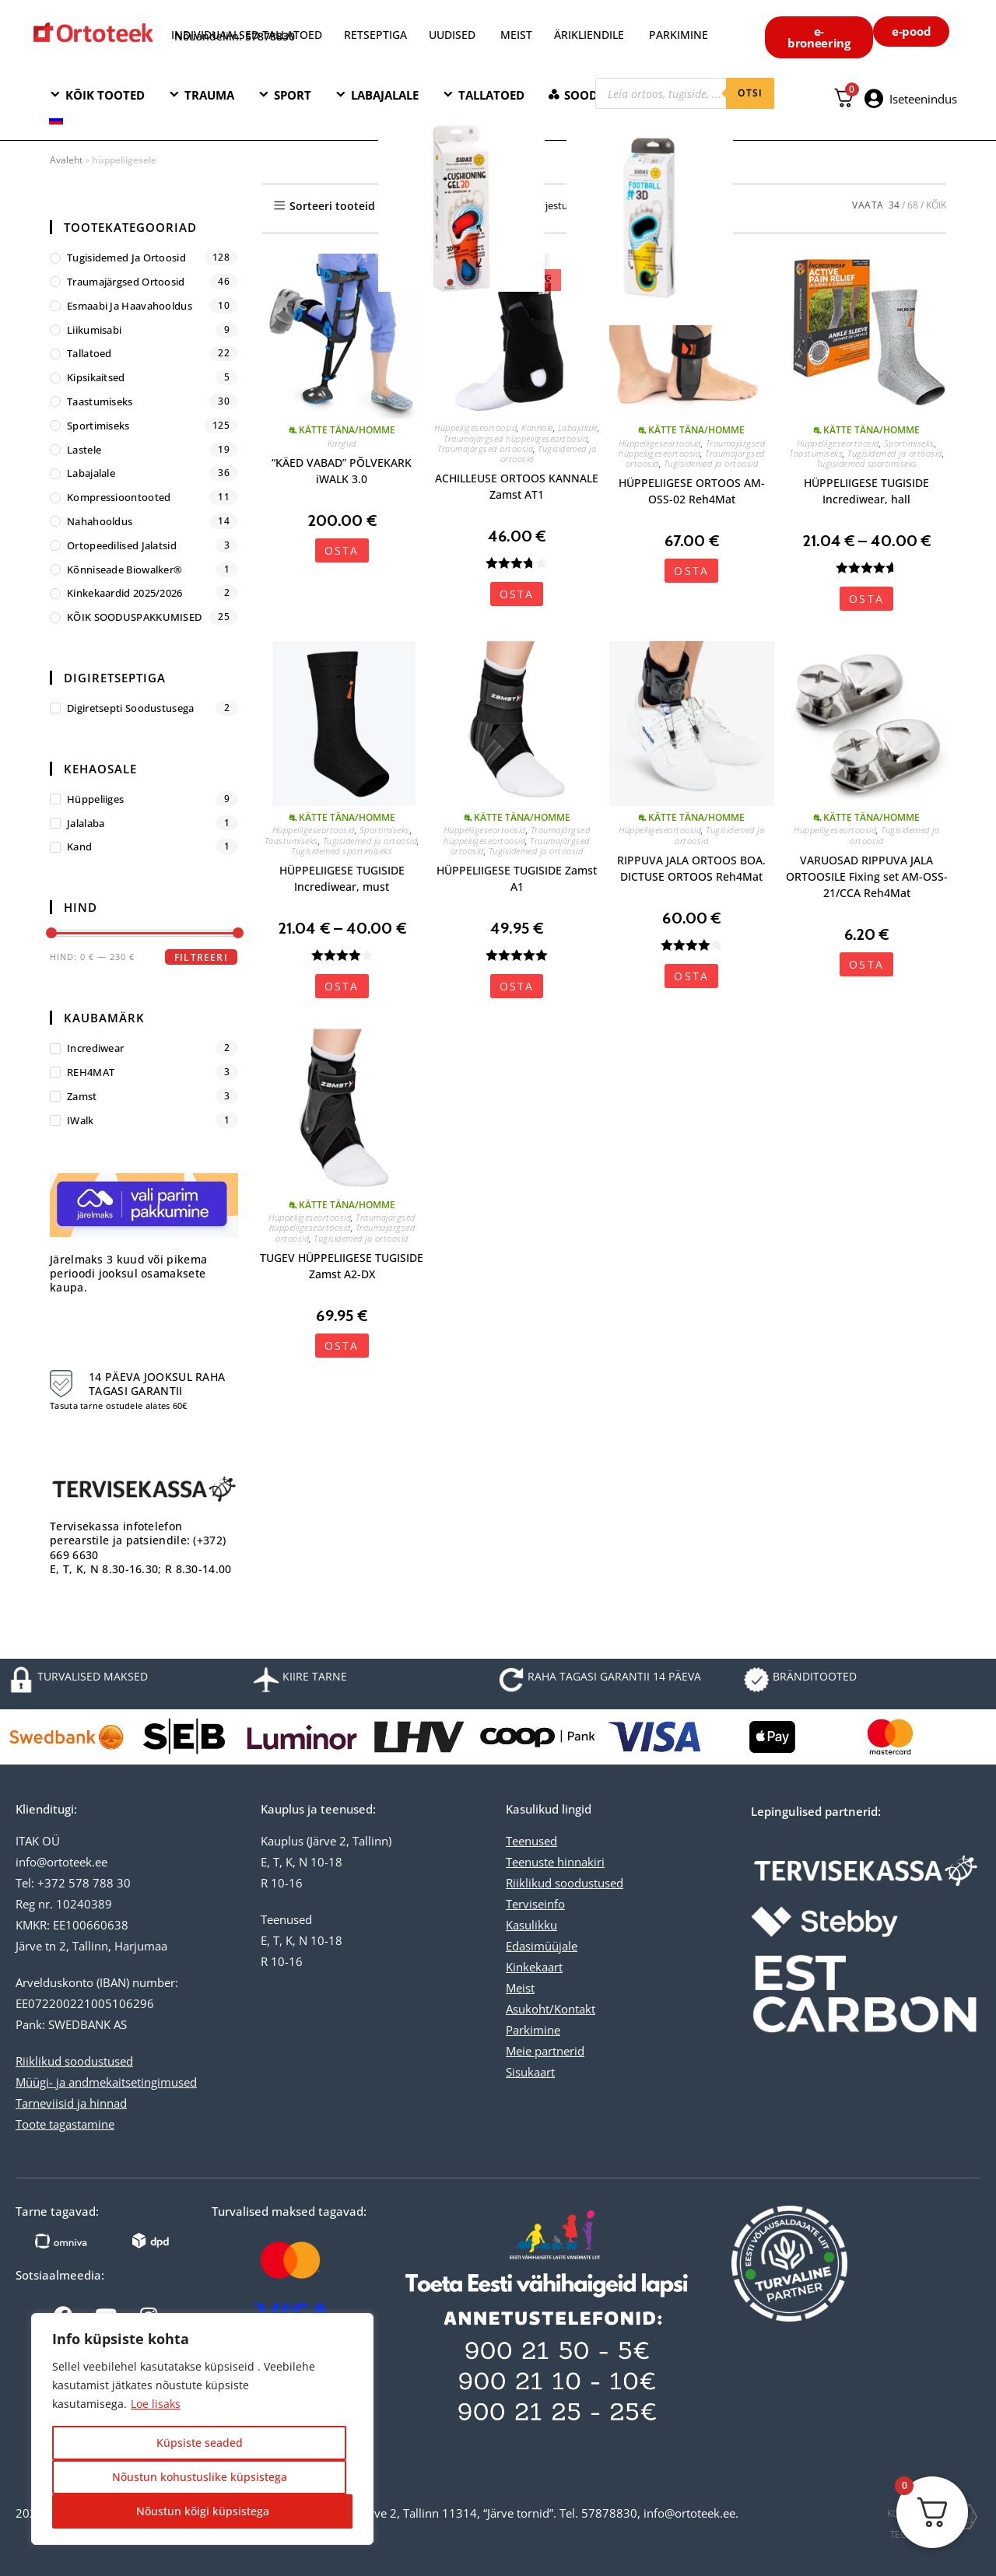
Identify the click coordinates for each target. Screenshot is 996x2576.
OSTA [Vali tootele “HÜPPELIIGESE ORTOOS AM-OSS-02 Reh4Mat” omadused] (691, 570)
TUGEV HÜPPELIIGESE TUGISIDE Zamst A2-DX (341, 1265)
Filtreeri (201, 957)
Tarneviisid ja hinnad (71, 2103)
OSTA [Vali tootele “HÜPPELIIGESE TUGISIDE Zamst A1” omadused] (517, 986)
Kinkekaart (534, 1967)
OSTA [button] (341, 550)
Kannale (537, 427)
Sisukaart (530, 2072)
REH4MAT (90, 1072)
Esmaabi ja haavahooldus (129, 306)
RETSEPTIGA (377, 34)
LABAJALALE (385, 95)
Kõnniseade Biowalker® (124, 570)
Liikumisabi (94, 330)
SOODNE (588, 95)
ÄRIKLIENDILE (589, 34)
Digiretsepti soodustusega (131, 708)
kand (79, 846)
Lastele (84, 450)
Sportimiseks (909, 443)
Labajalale (578, 427)
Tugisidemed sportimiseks (866, 463)
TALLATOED (491, 95)
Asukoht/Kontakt (550, 2009)
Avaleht (66, 159)
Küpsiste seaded (199, 2442)
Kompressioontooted (118, 497)
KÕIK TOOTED (105, 95)
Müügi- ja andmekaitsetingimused (106, 2082)
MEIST (516, 34)
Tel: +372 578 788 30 (73, 1883)
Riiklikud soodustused (74, 2061)
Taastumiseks (816, 453)
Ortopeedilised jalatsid (122, 545)
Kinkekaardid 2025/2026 (125, 593)
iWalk (80, 1120)
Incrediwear (95, 1048)
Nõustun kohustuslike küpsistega (199, 2476)
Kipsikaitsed (96, 377)
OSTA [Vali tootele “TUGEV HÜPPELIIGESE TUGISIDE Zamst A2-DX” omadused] (341, 1345)
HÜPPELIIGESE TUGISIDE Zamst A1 (517, 878)
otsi (750, 93)
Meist (520, 1988)
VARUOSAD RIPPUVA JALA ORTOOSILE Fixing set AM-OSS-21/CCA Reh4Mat (867, 876)
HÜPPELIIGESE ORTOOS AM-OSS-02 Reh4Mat (692, 490)
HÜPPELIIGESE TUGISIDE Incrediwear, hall (866, 490)
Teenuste (530, 1862)
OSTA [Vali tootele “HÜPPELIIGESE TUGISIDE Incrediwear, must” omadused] (341, 986)
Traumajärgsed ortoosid (485, 448)
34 (894, 205)
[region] (202, 2429)
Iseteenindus (923, 99)
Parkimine (533, 2030)
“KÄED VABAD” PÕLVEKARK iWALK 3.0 (342, 470)
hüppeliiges (95, 799)
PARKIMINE (678, 34)
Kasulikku (531, 1925)
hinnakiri (579, 1862)
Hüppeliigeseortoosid (475, 427)
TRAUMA (209, 95)
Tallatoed (89, 353)
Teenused (531, 1841)
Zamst (82, 1096)
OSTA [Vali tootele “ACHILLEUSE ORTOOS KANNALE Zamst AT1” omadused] (517, 594)
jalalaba (85, 823)
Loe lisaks (156, 2403)
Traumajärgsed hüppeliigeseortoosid (515, 438)
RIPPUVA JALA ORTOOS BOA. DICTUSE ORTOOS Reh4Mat (691, 868)
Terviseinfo (535, 1904)
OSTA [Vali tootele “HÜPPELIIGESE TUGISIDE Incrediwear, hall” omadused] (866, 598)
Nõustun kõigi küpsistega (202, 2511)
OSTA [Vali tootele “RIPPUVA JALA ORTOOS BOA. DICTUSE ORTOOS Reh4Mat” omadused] (691, 976)
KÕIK (936, 205)
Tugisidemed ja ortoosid (548, 453)
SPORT (292, 95)
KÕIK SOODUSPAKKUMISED (134, 617)
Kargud (342, 443)
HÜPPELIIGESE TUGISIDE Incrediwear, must (342, 878)
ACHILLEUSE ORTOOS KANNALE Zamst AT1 (516, 486)
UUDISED (452, 34)
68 (912, 205)
